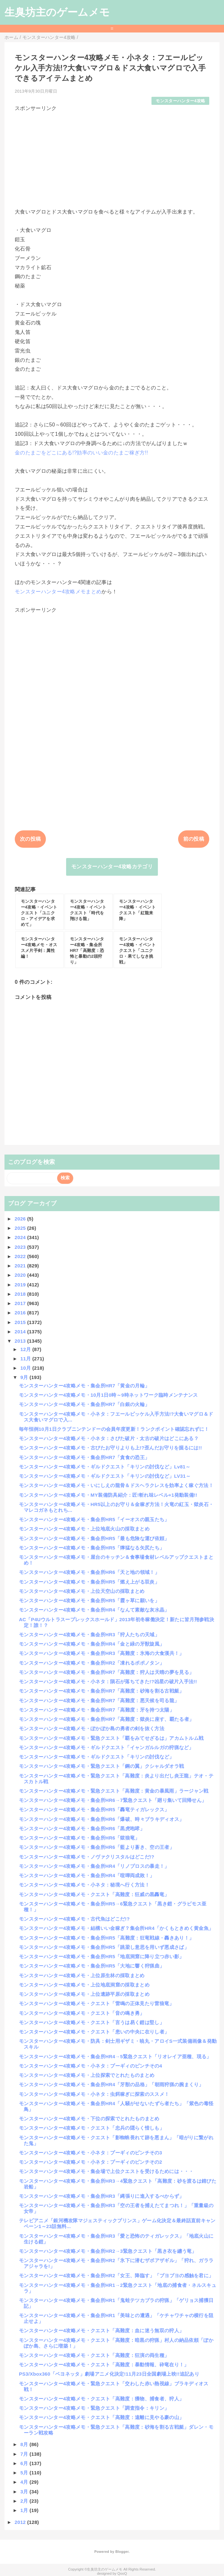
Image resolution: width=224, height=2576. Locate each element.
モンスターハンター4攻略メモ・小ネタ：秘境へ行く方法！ (84, 1884)
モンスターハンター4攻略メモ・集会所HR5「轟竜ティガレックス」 (94, 1809)
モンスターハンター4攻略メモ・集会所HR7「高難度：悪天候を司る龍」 (99, 1700)
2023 (21, 1247)
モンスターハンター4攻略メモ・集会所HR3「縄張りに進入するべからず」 (101, 2196)
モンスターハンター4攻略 (180, 100)
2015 (21, 1322)
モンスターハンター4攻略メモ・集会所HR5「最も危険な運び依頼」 (94, 1538)
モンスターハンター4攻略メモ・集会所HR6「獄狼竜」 (79, 1838)
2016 (21, 1312)
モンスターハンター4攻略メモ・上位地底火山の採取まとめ (84, 1528)
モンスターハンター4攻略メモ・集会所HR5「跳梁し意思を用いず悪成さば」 (104, 1947)
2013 (21, 1341)
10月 (26, 1368)
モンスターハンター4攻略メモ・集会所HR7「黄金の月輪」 (84, 1385)
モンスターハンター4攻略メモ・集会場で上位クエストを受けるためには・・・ (106, 2171)
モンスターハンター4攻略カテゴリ (112, 866)
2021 (21, 1265)
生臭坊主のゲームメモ (57, 12)
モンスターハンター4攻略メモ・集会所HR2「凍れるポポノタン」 (91, 1663)
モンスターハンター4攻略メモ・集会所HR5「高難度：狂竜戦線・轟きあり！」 (106, 1938)
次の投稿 (30, 839)
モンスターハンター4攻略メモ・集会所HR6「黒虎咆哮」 (82, 1828)
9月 (25, 1377)
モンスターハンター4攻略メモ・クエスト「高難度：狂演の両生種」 (94, 2355)
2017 (21, 1303)
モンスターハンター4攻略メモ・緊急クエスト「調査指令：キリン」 (94, 2408)
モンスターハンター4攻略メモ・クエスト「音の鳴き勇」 (82, 2013)
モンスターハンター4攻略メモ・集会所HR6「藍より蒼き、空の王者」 (96, 1847)
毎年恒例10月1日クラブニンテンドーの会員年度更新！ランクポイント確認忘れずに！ (114, 1429)
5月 (25, 2472)
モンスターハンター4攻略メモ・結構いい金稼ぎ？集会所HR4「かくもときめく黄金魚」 (116, 1928)
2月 (25, 2501)
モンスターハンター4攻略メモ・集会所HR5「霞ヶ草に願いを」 (89, 1600)
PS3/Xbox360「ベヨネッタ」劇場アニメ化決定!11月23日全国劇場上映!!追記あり (109, 2374)
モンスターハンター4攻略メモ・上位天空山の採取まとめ (82, 1591)
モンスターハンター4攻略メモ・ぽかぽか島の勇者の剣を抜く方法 (91, 1728)
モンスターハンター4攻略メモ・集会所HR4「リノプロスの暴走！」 (94, 1866)
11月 (26, 1358)
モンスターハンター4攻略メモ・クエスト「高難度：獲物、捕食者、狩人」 (101, 2398)
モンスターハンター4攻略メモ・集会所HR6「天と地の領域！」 (89, 1572)
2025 (21, 1228)
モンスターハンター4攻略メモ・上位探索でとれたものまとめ (86, 2075)
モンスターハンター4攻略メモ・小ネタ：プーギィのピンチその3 (90, 2152)
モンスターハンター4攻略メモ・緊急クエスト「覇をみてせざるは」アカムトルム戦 (111, 1738)
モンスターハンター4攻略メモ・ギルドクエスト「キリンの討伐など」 (96, 1756)
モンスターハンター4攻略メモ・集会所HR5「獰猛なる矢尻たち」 (91, 1547)
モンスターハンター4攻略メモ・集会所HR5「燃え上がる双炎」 (89, 1582)
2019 (21, 1284)
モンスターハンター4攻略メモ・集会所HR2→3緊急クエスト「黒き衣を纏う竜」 (108, 2251)
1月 (25, 2510)
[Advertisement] (112, 157)
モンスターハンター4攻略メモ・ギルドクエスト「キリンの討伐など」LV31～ (105, 1476)
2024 (21, 1237)
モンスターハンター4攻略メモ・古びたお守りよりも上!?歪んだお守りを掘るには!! (110, 1447)
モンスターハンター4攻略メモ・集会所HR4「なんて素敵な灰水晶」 (94, 1609)
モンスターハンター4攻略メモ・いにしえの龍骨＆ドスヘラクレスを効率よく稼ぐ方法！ (116, 1485)
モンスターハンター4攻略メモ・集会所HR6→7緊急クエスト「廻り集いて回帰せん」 (113, 1800)
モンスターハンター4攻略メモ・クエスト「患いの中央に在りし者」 (94, 2031)
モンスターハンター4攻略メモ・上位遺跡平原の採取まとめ (84, 1994)
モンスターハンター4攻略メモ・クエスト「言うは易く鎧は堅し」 (91, 2022)
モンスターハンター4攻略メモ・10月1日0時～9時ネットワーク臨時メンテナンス (108, 1395)
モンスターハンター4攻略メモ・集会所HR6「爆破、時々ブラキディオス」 (101, 1819)
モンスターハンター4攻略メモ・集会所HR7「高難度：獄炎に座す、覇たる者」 (106, 1719)
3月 (25, 2491)
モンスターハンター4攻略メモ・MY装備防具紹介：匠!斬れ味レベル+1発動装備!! (108, 1495)
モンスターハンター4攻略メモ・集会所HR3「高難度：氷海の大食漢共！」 (101, 1653)
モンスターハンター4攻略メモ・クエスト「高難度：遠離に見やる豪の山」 (101, 2417)
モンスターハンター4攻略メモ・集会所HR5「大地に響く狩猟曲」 (91, 1966)
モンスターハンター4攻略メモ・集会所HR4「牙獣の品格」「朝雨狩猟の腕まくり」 (111, 2084)
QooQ (122, 2573)
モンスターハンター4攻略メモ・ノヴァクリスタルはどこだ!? (86, 1856)
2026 (21, 1218)
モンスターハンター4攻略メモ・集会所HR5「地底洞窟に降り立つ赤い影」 (101, 1956)
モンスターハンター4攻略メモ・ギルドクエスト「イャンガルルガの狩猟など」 (106, 1747)
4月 (25, 2482)
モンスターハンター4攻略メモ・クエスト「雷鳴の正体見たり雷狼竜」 (96, 2003)
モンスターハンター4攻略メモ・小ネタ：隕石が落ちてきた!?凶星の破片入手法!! (108, 1681)
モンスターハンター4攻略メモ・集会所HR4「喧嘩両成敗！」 (87, 1875)
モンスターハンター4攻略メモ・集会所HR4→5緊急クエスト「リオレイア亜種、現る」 (115, 2056)
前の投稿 (193, 839)
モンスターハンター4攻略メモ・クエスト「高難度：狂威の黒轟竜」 (94, 1894)
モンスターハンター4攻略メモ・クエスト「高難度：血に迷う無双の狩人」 (101, 2330)
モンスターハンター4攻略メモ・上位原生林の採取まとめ (82, 1975)
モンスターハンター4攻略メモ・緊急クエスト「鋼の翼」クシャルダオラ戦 (101, 1766)
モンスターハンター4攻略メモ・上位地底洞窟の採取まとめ (84, 1984)
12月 (26, 1349)
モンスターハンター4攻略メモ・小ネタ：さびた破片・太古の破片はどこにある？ (109, 1438)
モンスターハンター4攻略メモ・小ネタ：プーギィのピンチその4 (90, 2066)
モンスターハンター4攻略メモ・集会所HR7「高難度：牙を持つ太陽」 (96, 1710)
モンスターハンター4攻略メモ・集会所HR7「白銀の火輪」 (84, 1404)
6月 (25, 2463)
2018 (21, 1294)
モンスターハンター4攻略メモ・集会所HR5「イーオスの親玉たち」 (94, 1519)
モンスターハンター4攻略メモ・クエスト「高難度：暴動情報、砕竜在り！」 (104, 2364)
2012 (21, 2522)
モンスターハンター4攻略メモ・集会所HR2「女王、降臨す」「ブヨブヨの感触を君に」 (116, 2275)
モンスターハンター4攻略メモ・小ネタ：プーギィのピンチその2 (90, 2162)
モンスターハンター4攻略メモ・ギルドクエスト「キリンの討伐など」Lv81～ (104, 1466)
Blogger (121, 2551)
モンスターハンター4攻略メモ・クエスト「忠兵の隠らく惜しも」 (91, 2128)
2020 (21, 1275)
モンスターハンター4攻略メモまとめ (58, 591)
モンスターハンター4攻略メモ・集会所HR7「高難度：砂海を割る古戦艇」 (101, 1691)
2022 (21, 1256)
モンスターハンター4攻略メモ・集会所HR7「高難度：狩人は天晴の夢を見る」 (106, 1672)
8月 (25, 2444)
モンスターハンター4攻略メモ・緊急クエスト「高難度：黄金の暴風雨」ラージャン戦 (114, 1791)
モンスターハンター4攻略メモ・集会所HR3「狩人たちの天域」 (89, 1634)
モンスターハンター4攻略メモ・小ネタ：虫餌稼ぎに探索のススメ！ (94, 2094)
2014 (21, 1331)
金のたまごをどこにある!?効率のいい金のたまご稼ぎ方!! (81, 452)
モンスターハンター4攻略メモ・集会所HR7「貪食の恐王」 (84, 1457)
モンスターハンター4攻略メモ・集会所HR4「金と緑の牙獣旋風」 (91, 1644)
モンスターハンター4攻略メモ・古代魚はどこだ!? (74, 1919)
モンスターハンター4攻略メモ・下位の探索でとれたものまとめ (89, 2118)
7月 (25, 2454)
